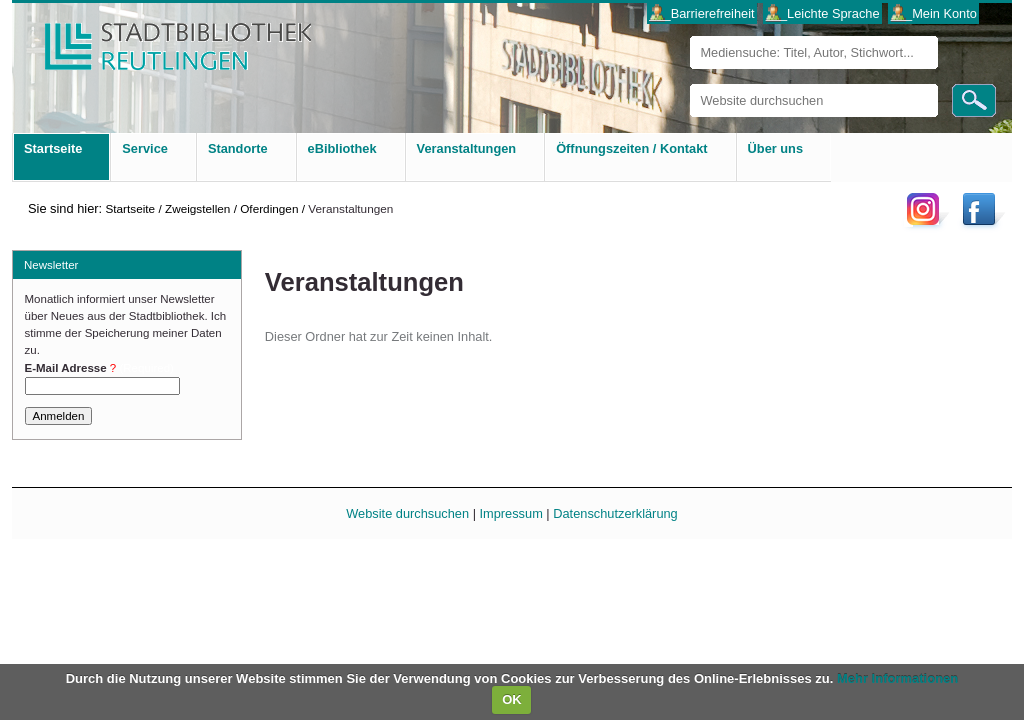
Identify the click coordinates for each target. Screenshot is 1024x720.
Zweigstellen (197, 208)
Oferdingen (269, 208)
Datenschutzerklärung (615, 513)
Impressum (511, 513)
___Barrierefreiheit (701, 13)
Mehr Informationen (897, 678)
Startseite (130, 208)
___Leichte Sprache (823, 13)
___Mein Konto (934, 13)
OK (512, 699)
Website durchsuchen (689, 83)
